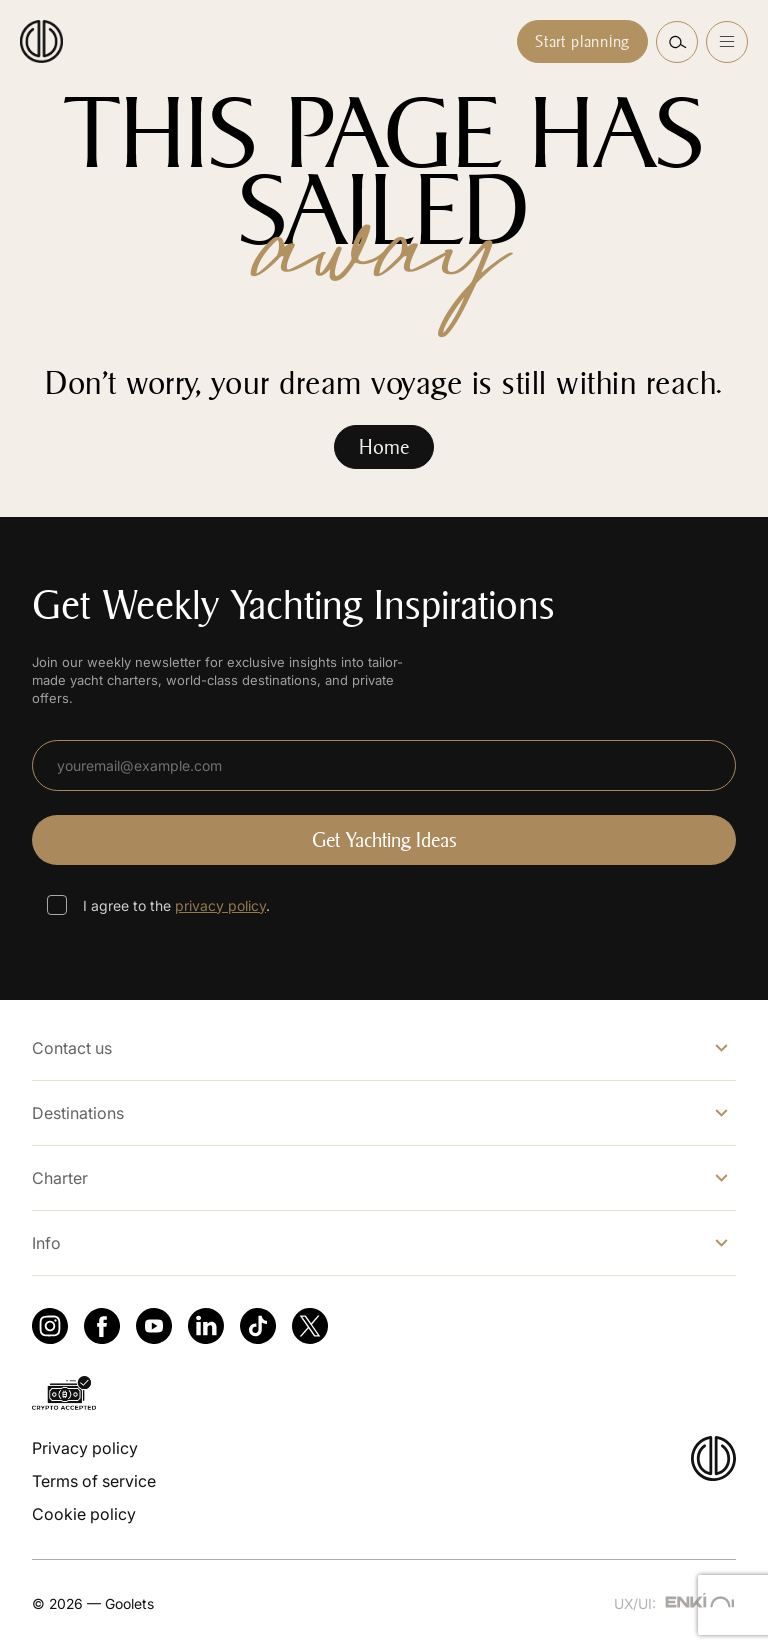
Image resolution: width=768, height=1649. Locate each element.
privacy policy (220, 905)
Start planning (582, 41)
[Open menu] (727, 42)
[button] (677, 42)
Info (46, 1243)
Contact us (72, 1048)
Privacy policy (85, 1448)
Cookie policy (84, 1514)
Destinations (78, 1113)
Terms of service (94, 1481)
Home (384, 447)
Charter (60, 1178)
